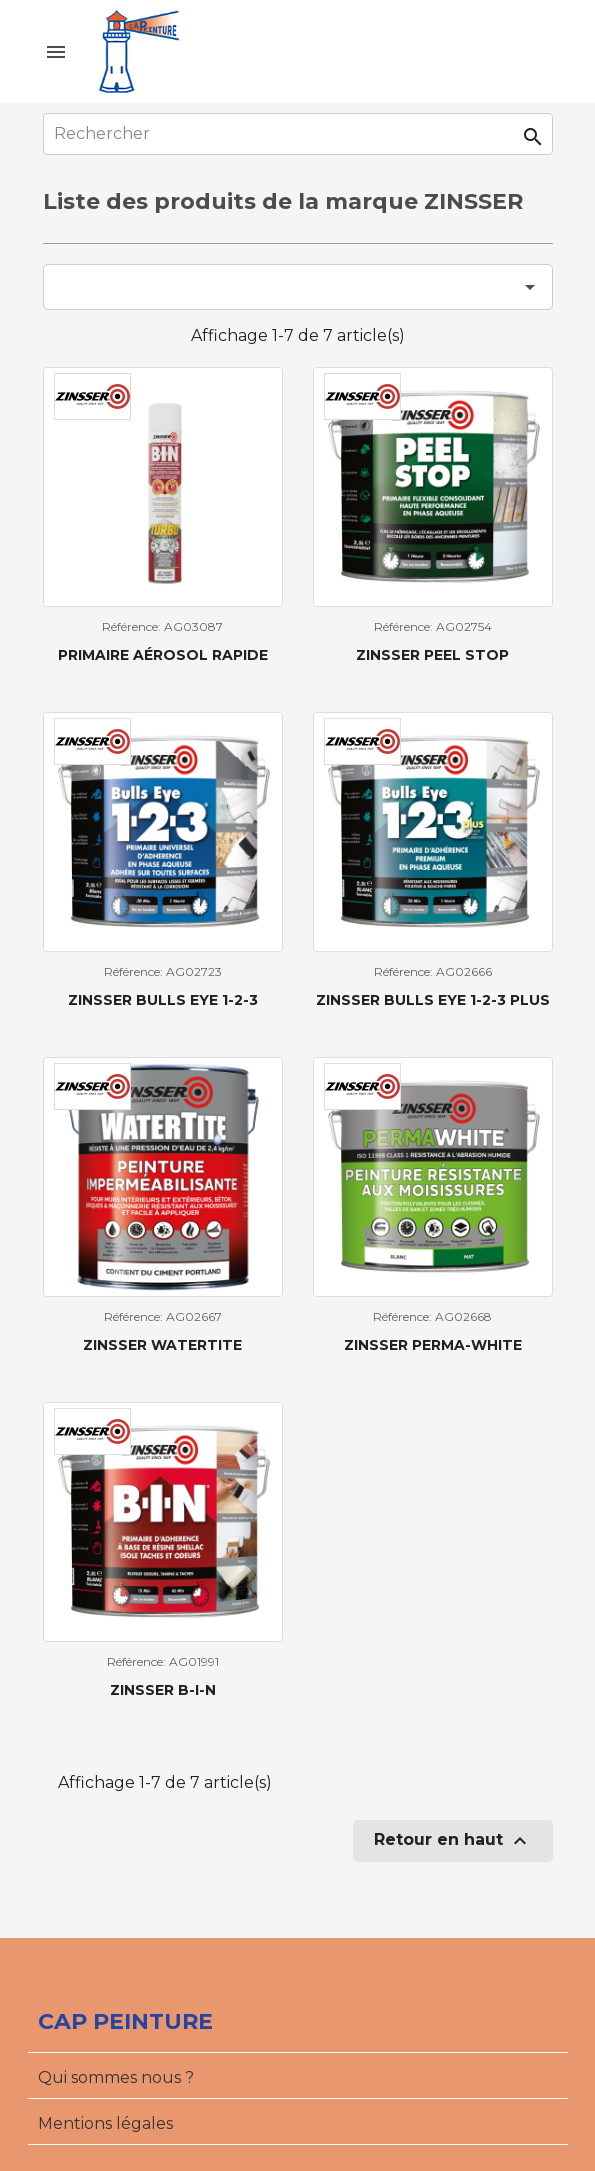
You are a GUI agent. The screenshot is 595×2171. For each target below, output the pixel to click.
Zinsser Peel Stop (432, 655)
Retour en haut (453, 1841)
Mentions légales (105, 2123)
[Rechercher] (298, 134)
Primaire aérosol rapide (163, 655)
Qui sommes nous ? (116, 2077)
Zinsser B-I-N (163, 1690)
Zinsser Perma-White (433, 1345)
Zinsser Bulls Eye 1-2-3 (163, 1000)
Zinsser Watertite (162, 1345)
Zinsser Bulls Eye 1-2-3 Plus (433, 1000)
